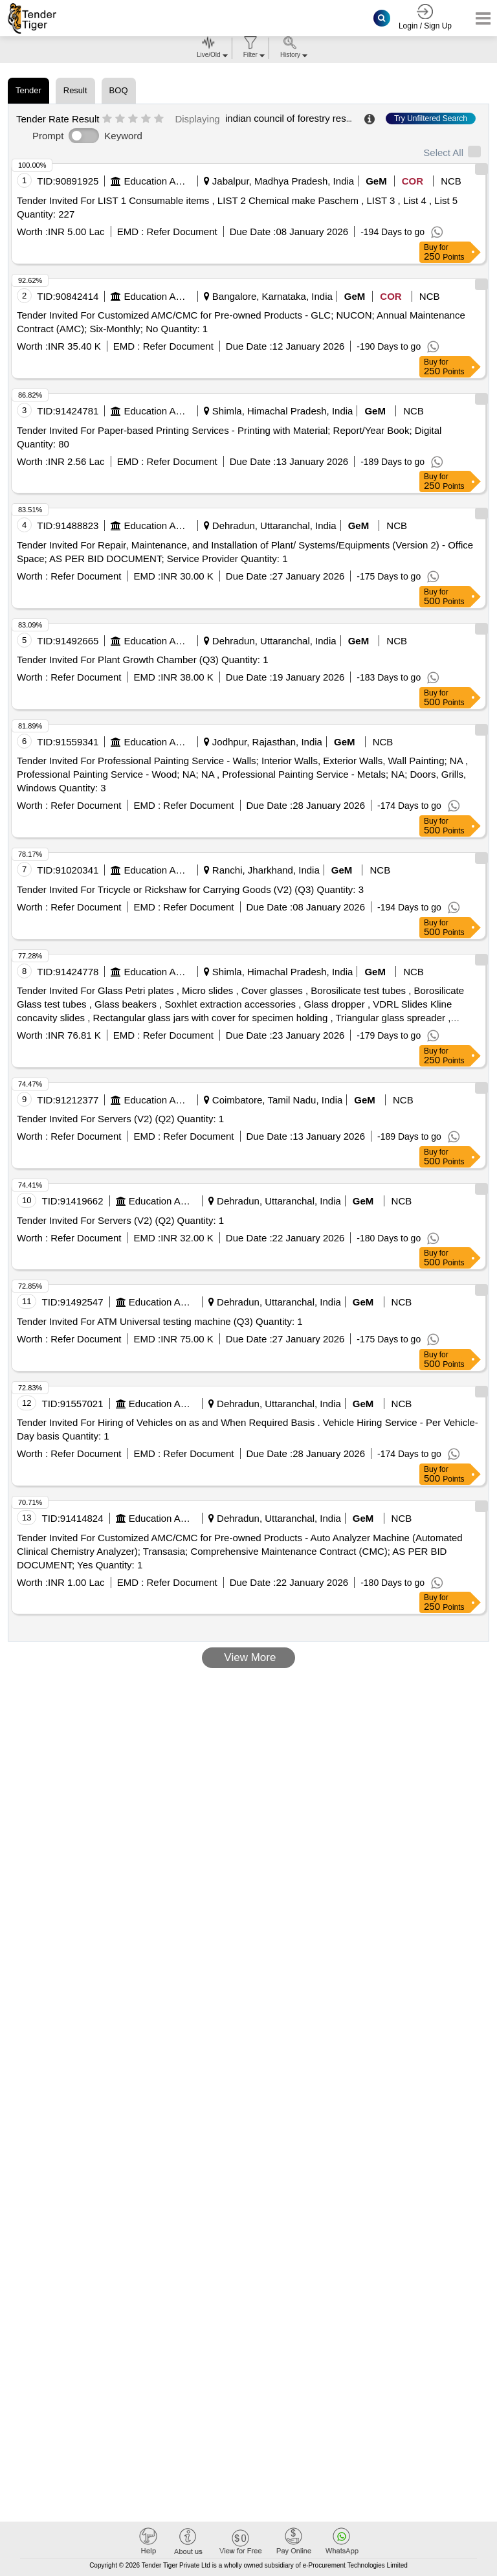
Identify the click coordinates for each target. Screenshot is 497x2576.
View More (248, 1657)
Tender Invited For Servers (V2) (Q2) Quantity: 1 (120, 1118)
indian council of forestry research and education (329, 118)
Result (75, 90)
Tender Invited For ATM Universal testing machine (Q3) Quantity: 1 (160, 1321)
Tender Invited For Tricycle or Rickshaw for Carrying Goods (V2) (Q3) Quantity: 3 (190, 889)
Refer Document (180, 231)
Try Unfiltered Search (430, 118)
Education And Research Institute (156, 180)
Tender (28, 90)
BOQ (118, 90)
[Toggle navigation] (479, 18)
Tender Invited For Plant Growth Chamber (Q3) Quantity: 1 (143, 659)
